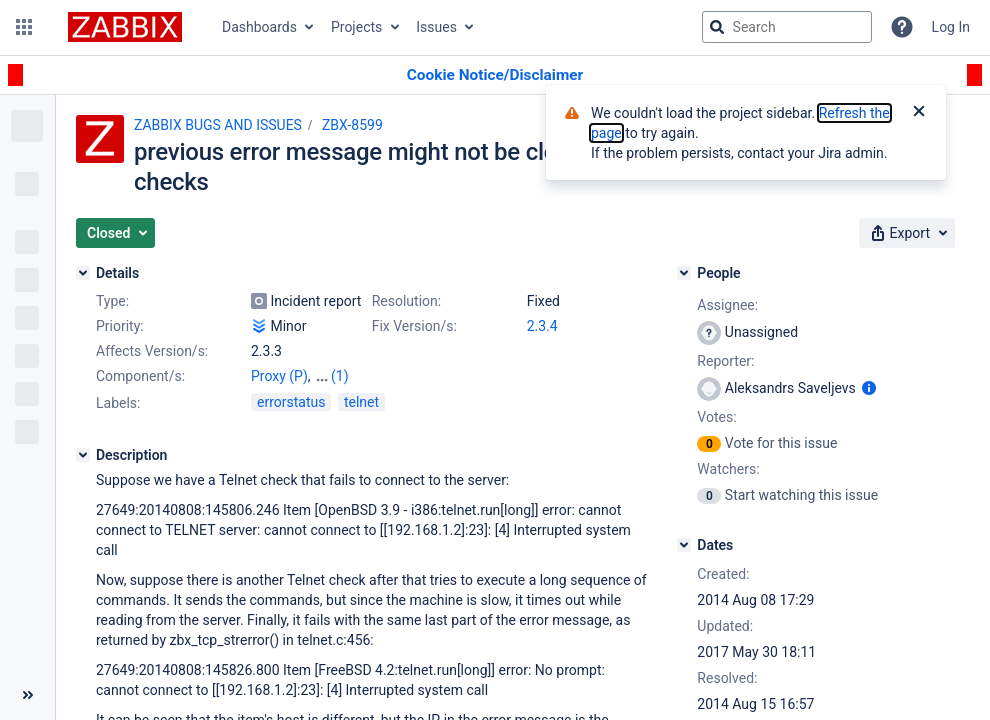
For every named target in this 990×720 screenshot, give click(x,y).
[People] (684, 273)
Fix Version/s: (414, 326)
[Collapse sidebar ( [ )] (27, 695)
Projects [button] (356, 27)
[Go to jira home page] (125, 27)
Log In (951, 27)
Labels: (118, 403)
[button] (24, 27)
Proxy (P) (279, 376)
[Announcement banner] (495, 75)
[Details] (83, 273)
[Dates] (684, 545)
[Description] (83, 455)
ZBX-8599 (352, 125)
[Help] (902, 27)
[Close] (919, 113)
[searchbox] (787, 27)
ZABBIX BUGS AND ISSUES (218, 125)
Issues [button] (436, 27)
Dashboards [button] (259, 27)
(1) (340, 376)
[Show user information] (869, 388)
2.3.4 (542, 326)
